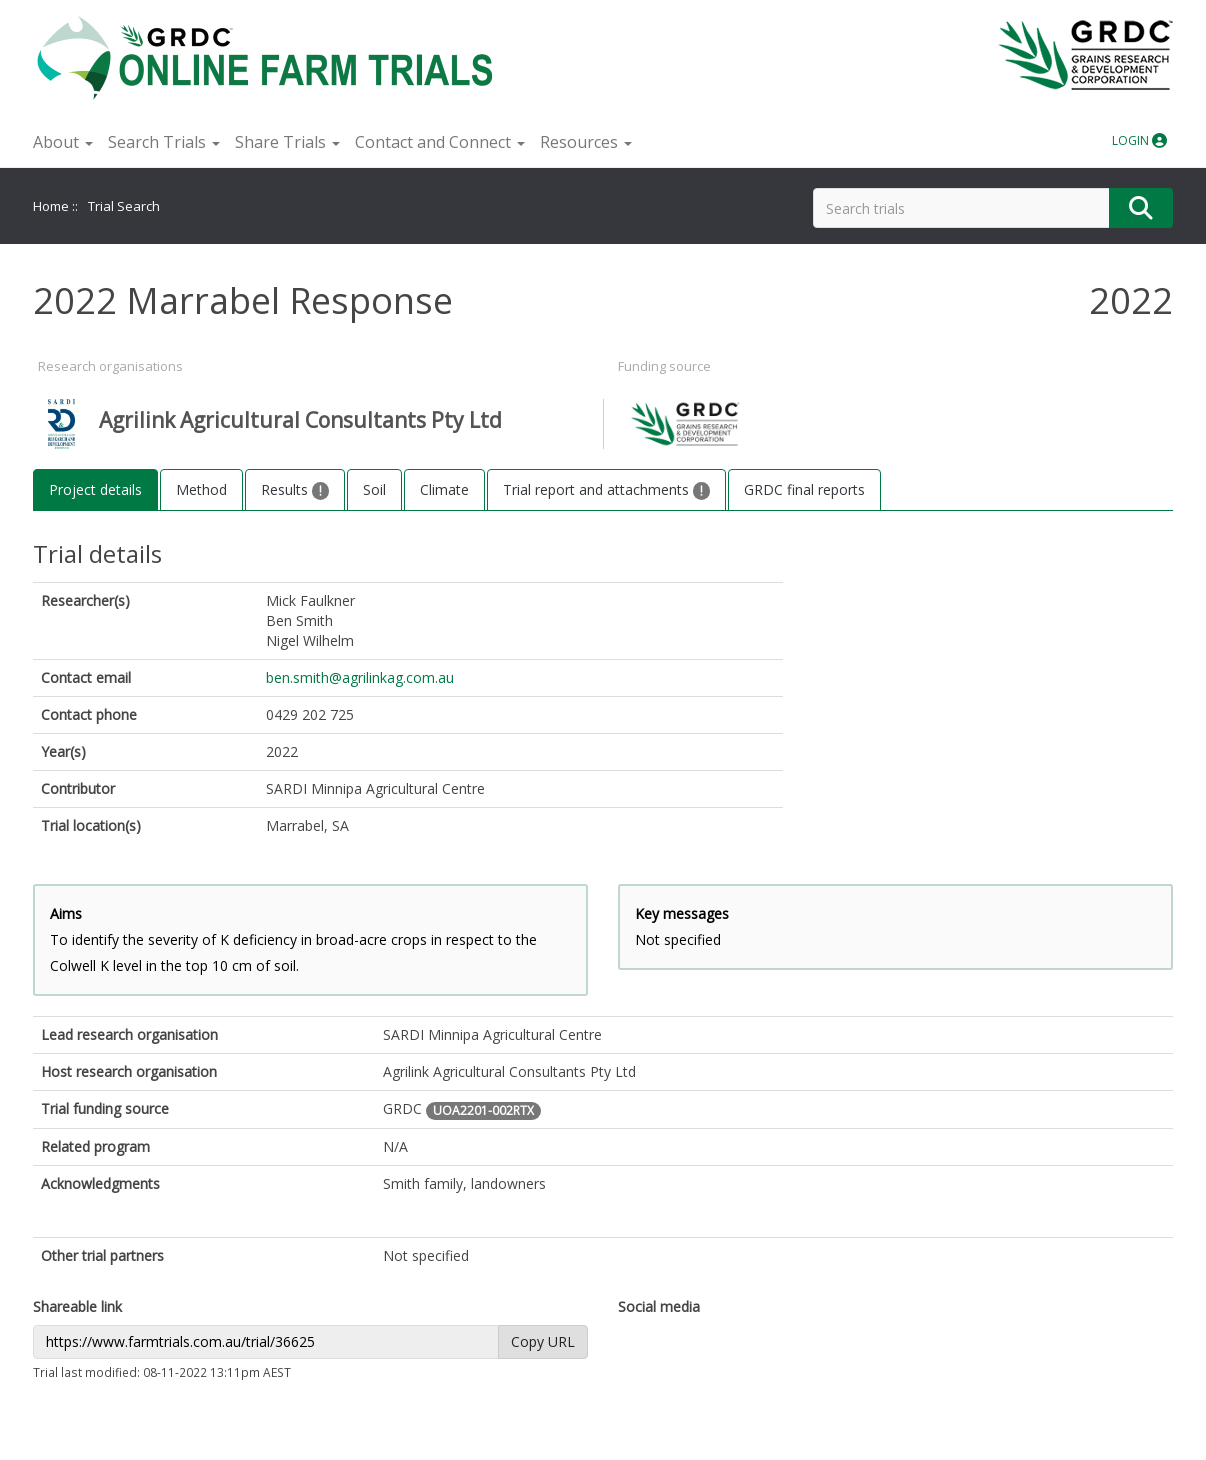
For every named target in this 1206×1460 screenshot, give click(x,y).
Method (201, 489)
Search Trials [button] (164, 142)
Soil (374, 489)
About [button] (63, 142)
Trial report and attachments (606, 490)
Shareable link (77, 1306)
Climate (444, 489)
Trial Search (124, 206)
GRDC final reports (804, 489)
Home (51, 206)
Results (295, 490)
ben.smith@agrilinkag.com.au (360, 677)
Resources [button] (586, 142)
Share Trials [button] (287, 142)
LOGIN (1139, 140)
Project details (95, 489)
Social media (659, 1306)
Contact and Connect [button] (440, 142)
